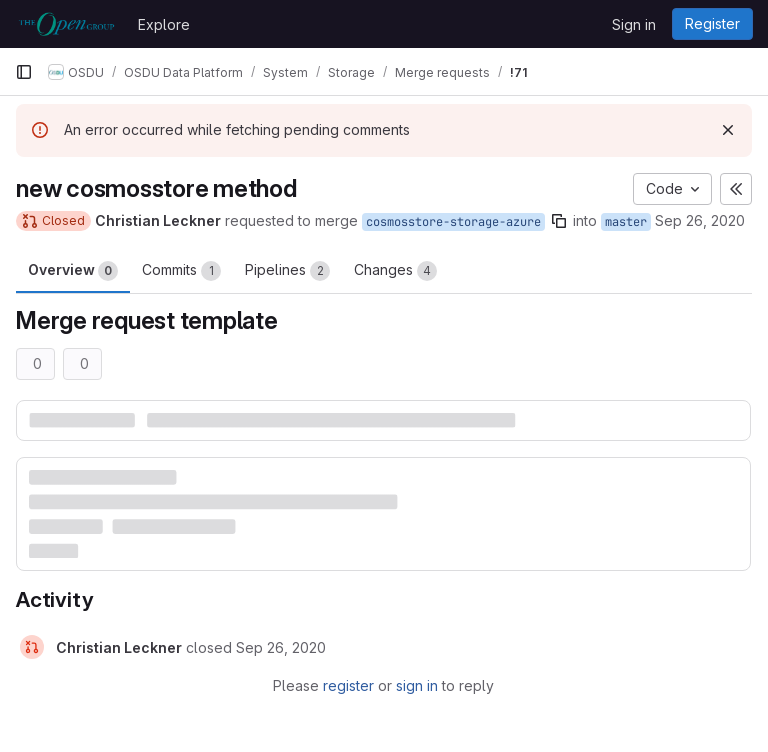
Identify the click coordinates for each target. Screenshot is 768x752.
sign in (417, 685)
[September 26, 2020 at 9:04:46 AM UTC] (281, 647)
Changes (395, 271)
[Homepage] (66, 24)
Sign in (634, 24)
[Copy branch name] (559, 221)
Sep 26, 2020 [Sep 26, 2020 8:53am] (700, 220)
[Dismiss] (728, 130)
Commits (181, 271)
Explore (164, 24)
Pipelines (287, 271)
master (626, 222)
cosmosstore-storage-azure (453, 222)
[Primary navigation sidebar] (24, 72)
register (348, 685)
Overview (73, 271)
